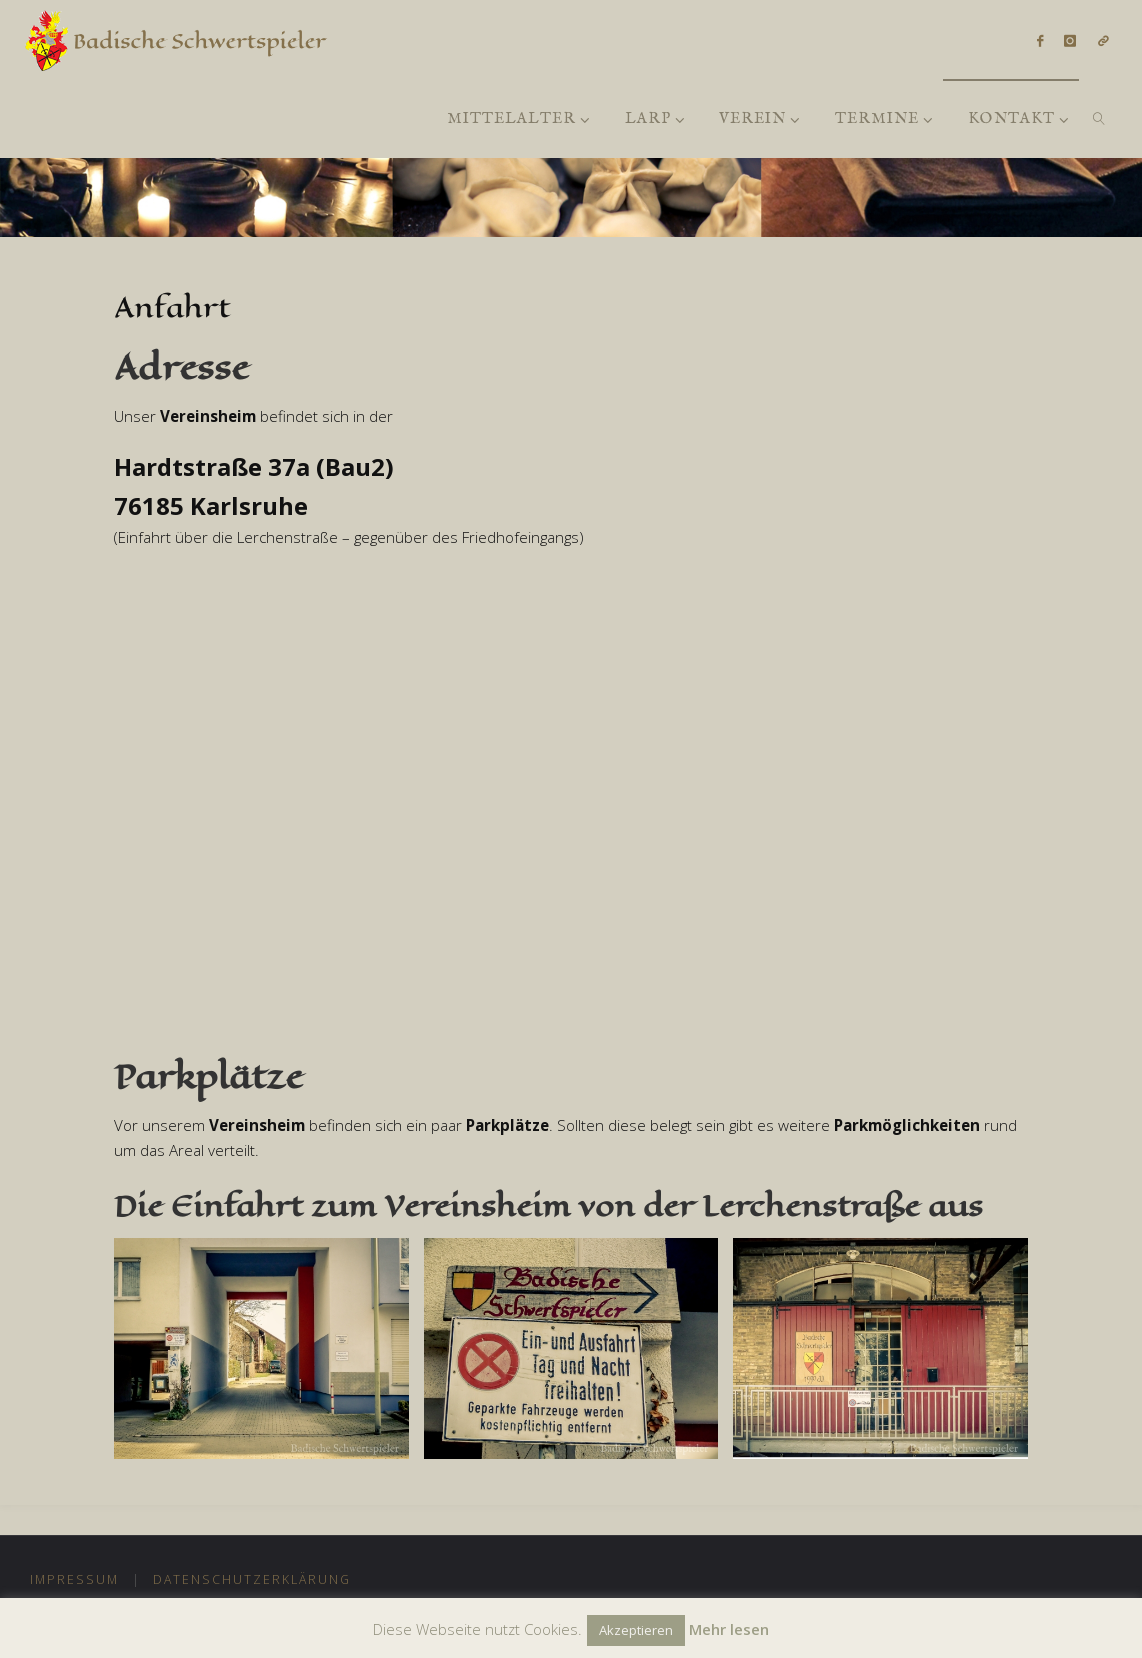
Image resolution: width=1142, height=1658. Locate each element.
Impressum (74, 1579)
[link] (1099, 118)
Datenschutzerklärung (252, 1579)
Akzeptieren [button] (636, 1630)
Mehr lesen (729, 1629)
